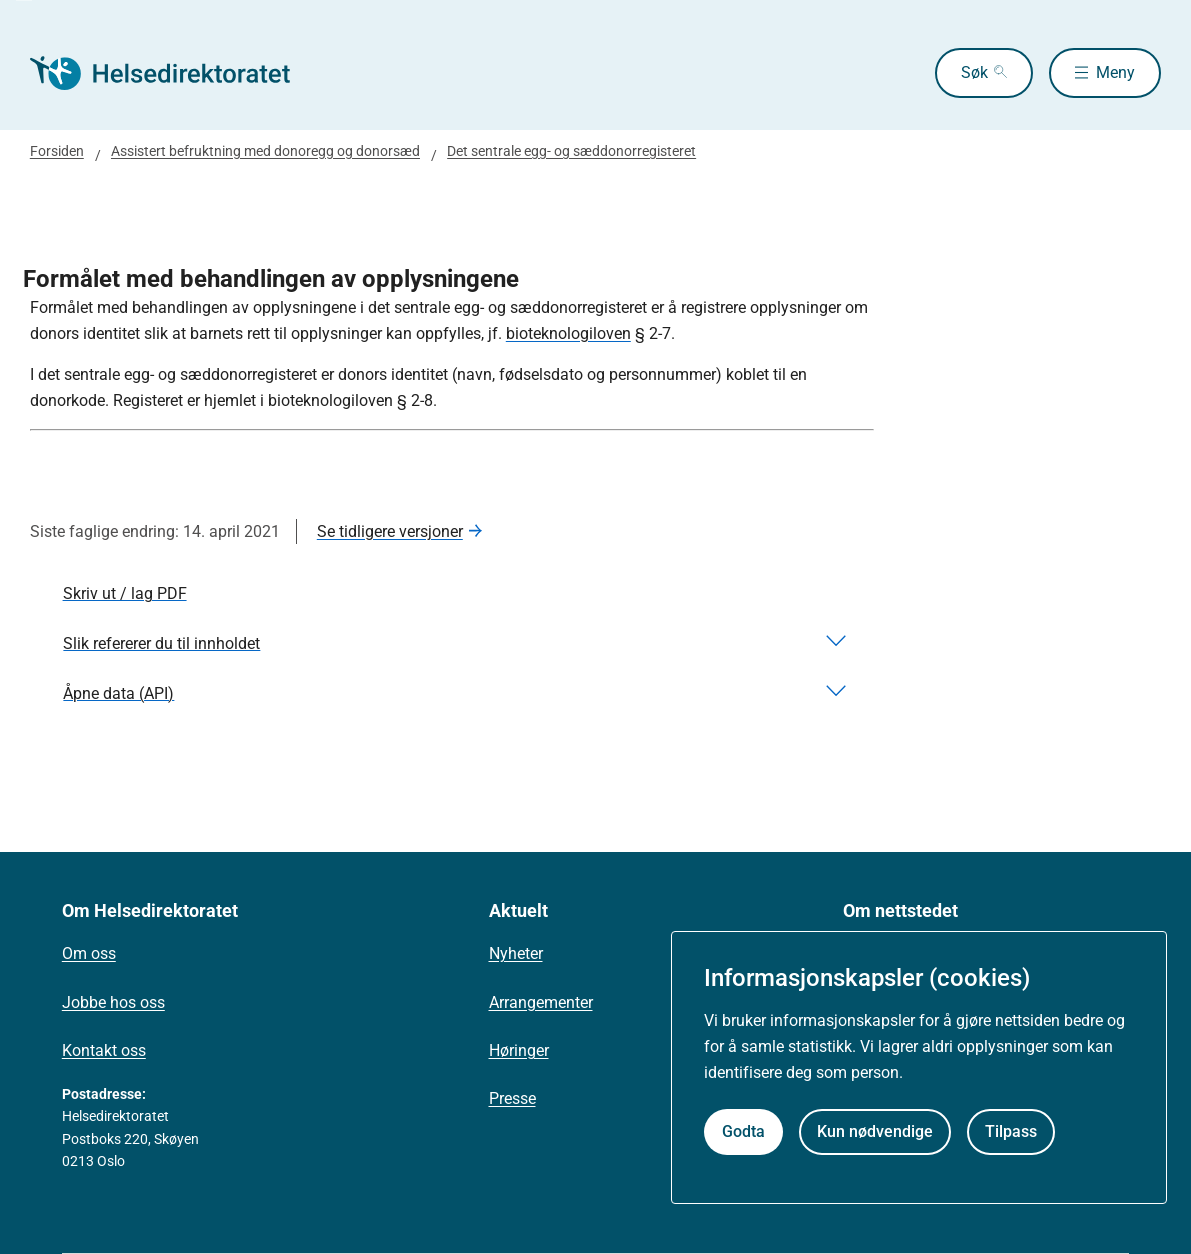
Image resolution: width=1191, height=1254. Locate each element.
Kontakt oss (104, 1050)
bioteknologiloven (568, 333)
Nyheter (516, 953)
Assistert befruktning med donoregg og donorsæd (265, 151)
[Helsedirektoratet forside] (174, 73)
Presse (512, 1098)
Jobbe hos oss (113, 1002)
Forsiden (57, 151)
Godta (743, 1131)
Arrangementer (541, 1002)
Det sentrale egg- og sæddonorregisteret (571, 151)
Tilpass (1011, 1131)
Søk (974, 72)
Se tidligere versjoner (390, 531)
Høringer (519, 1050)
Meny (1115, 72)
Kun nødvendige (875, 1131)
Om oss (89, 953)
